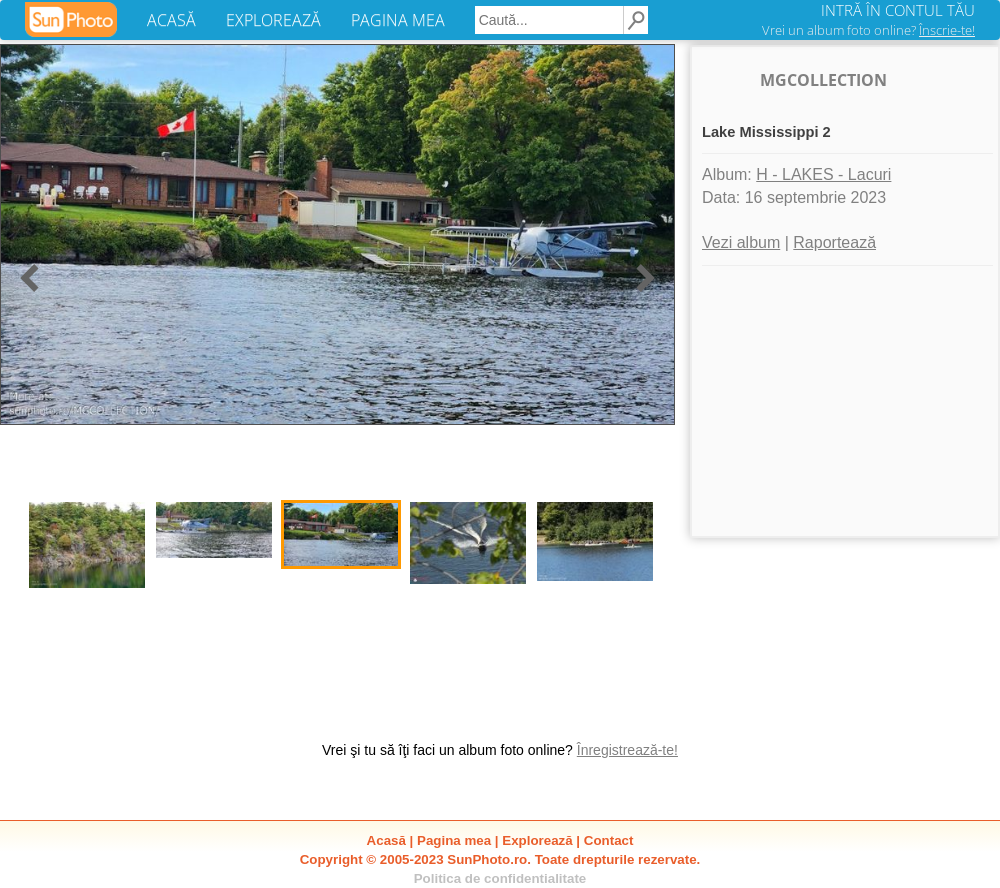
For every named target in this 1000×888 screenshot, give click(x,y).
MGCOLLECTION (823, 80)
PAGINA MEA (398, 20)
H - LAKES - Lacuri (823, 174)
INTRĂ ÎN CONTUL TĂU (898, 10)
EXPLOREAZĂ (273, 20)
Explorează (537, 840)
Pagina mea (454, 840)
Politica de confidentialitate (500, 878)
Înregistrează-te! (627, 750)
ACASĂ (171, 20)
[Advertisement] (845, 401)
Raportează (834, 242)
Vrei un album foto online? (868, 30)
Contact (609, 840)
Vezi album (741, 242)
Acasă (386, 840)
